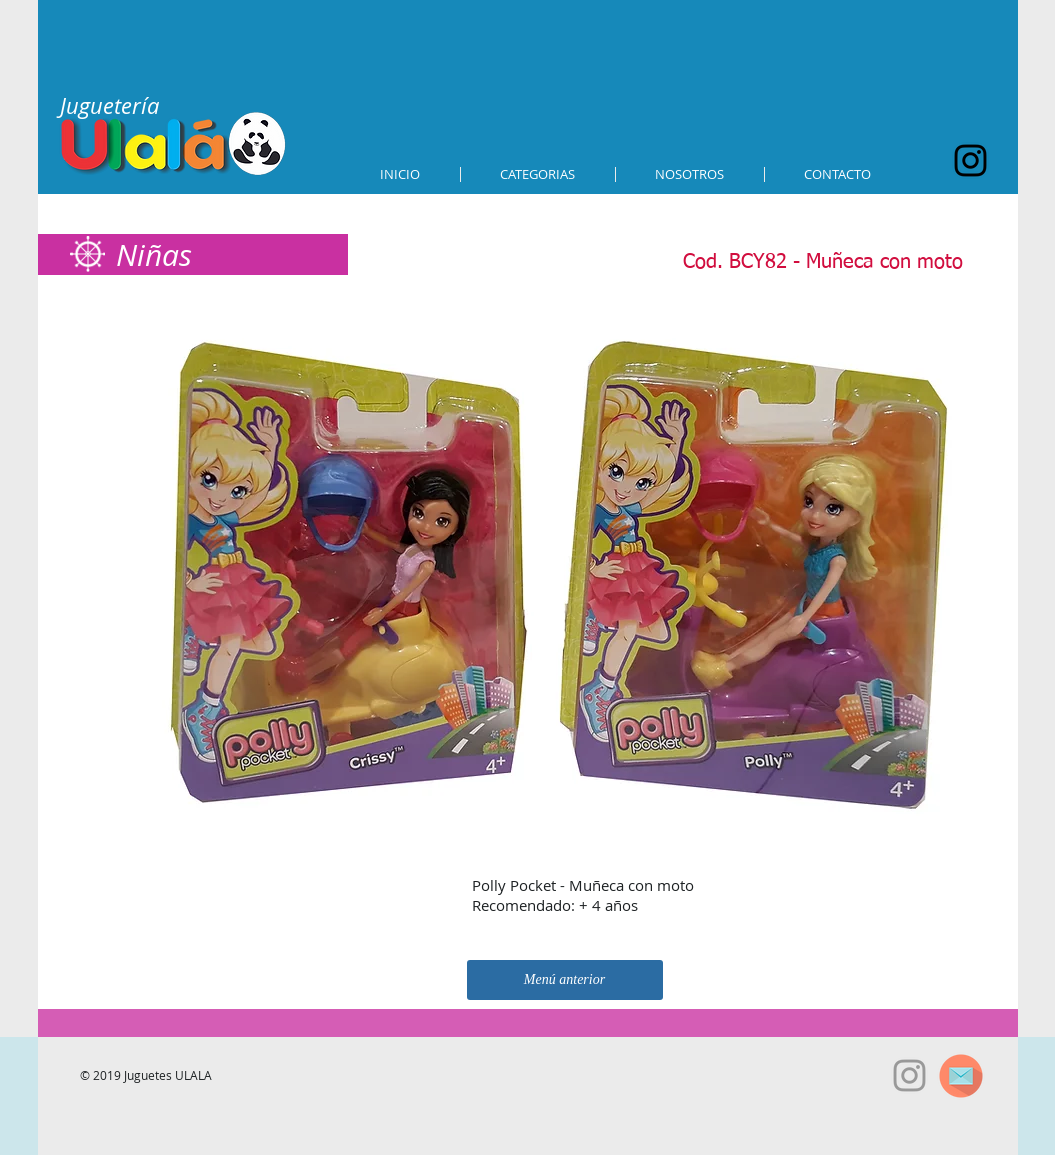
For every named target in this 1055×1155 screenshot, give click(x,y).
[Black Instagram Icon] (970, 160)
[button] (538, 174)
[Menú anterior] (565, 980)
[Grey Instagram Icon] (909, 1075)
